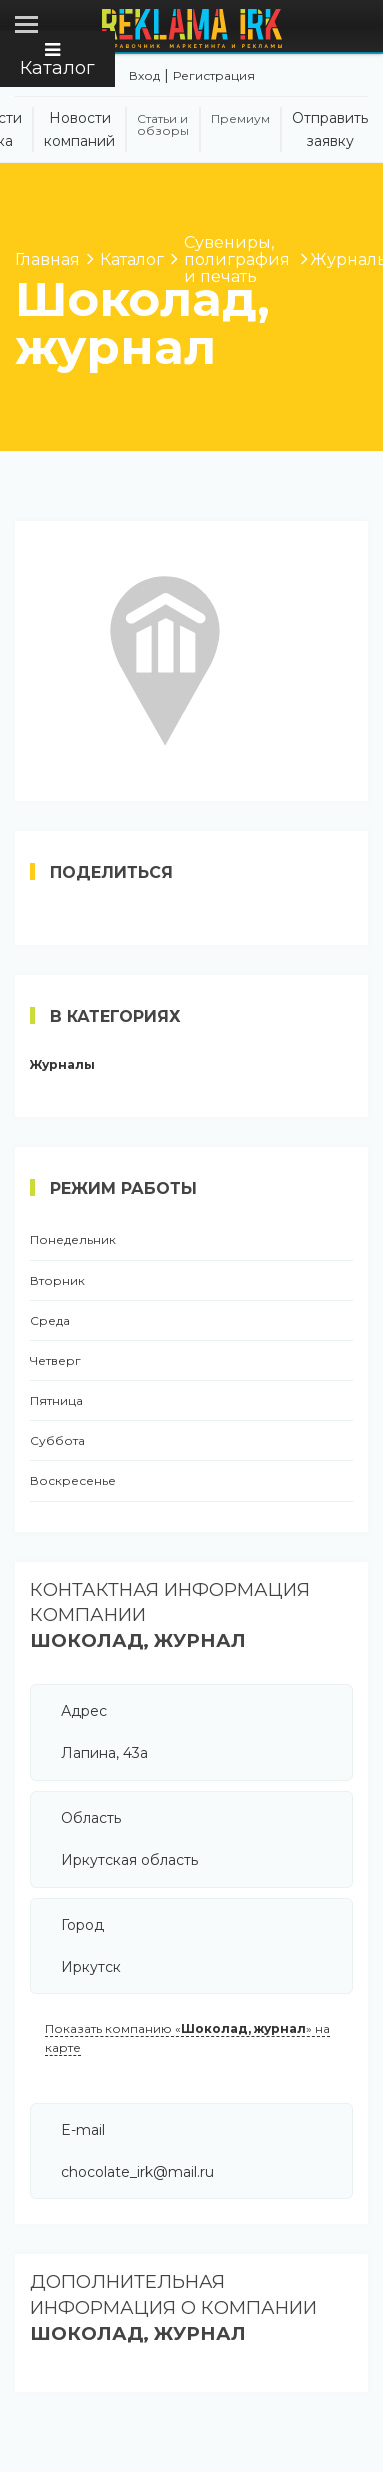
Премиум (240, 119)
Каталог (57, 60)
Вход (144, 75)
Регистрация (214, 75)
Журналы (62, 1065)
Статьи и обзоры (163, 125)
